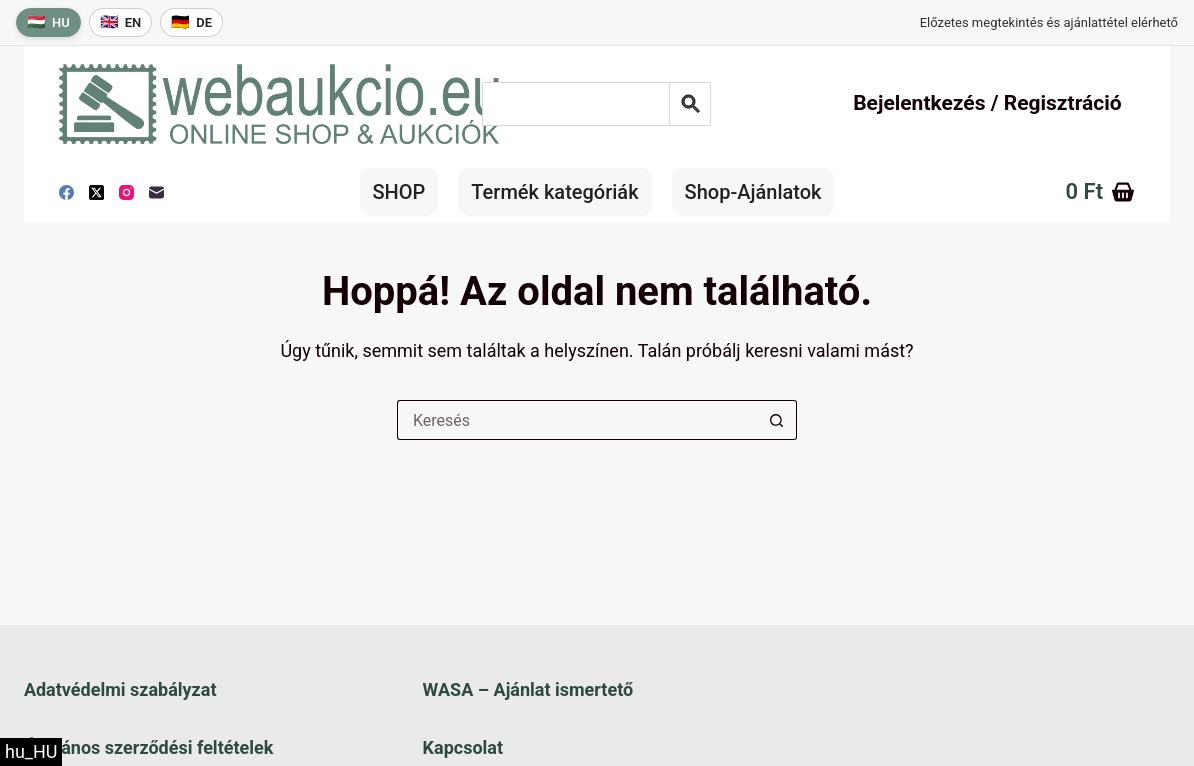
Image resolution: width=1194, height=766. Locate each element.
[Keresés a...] (577, 420)
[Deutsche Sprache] (191, 22)
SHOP (399, 192)
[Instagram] (126, 192)
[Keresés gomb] (777, 420)
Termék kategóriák (554, 192)
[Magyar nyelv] (48, 22)
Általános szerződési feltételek (148, 747)
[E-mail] (156, 192)
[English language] (121, 22)
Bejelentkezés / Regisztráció (987, 103)
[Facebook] (66, 192)
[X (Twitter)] (96, 192)
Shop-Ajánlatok (753, 192)
